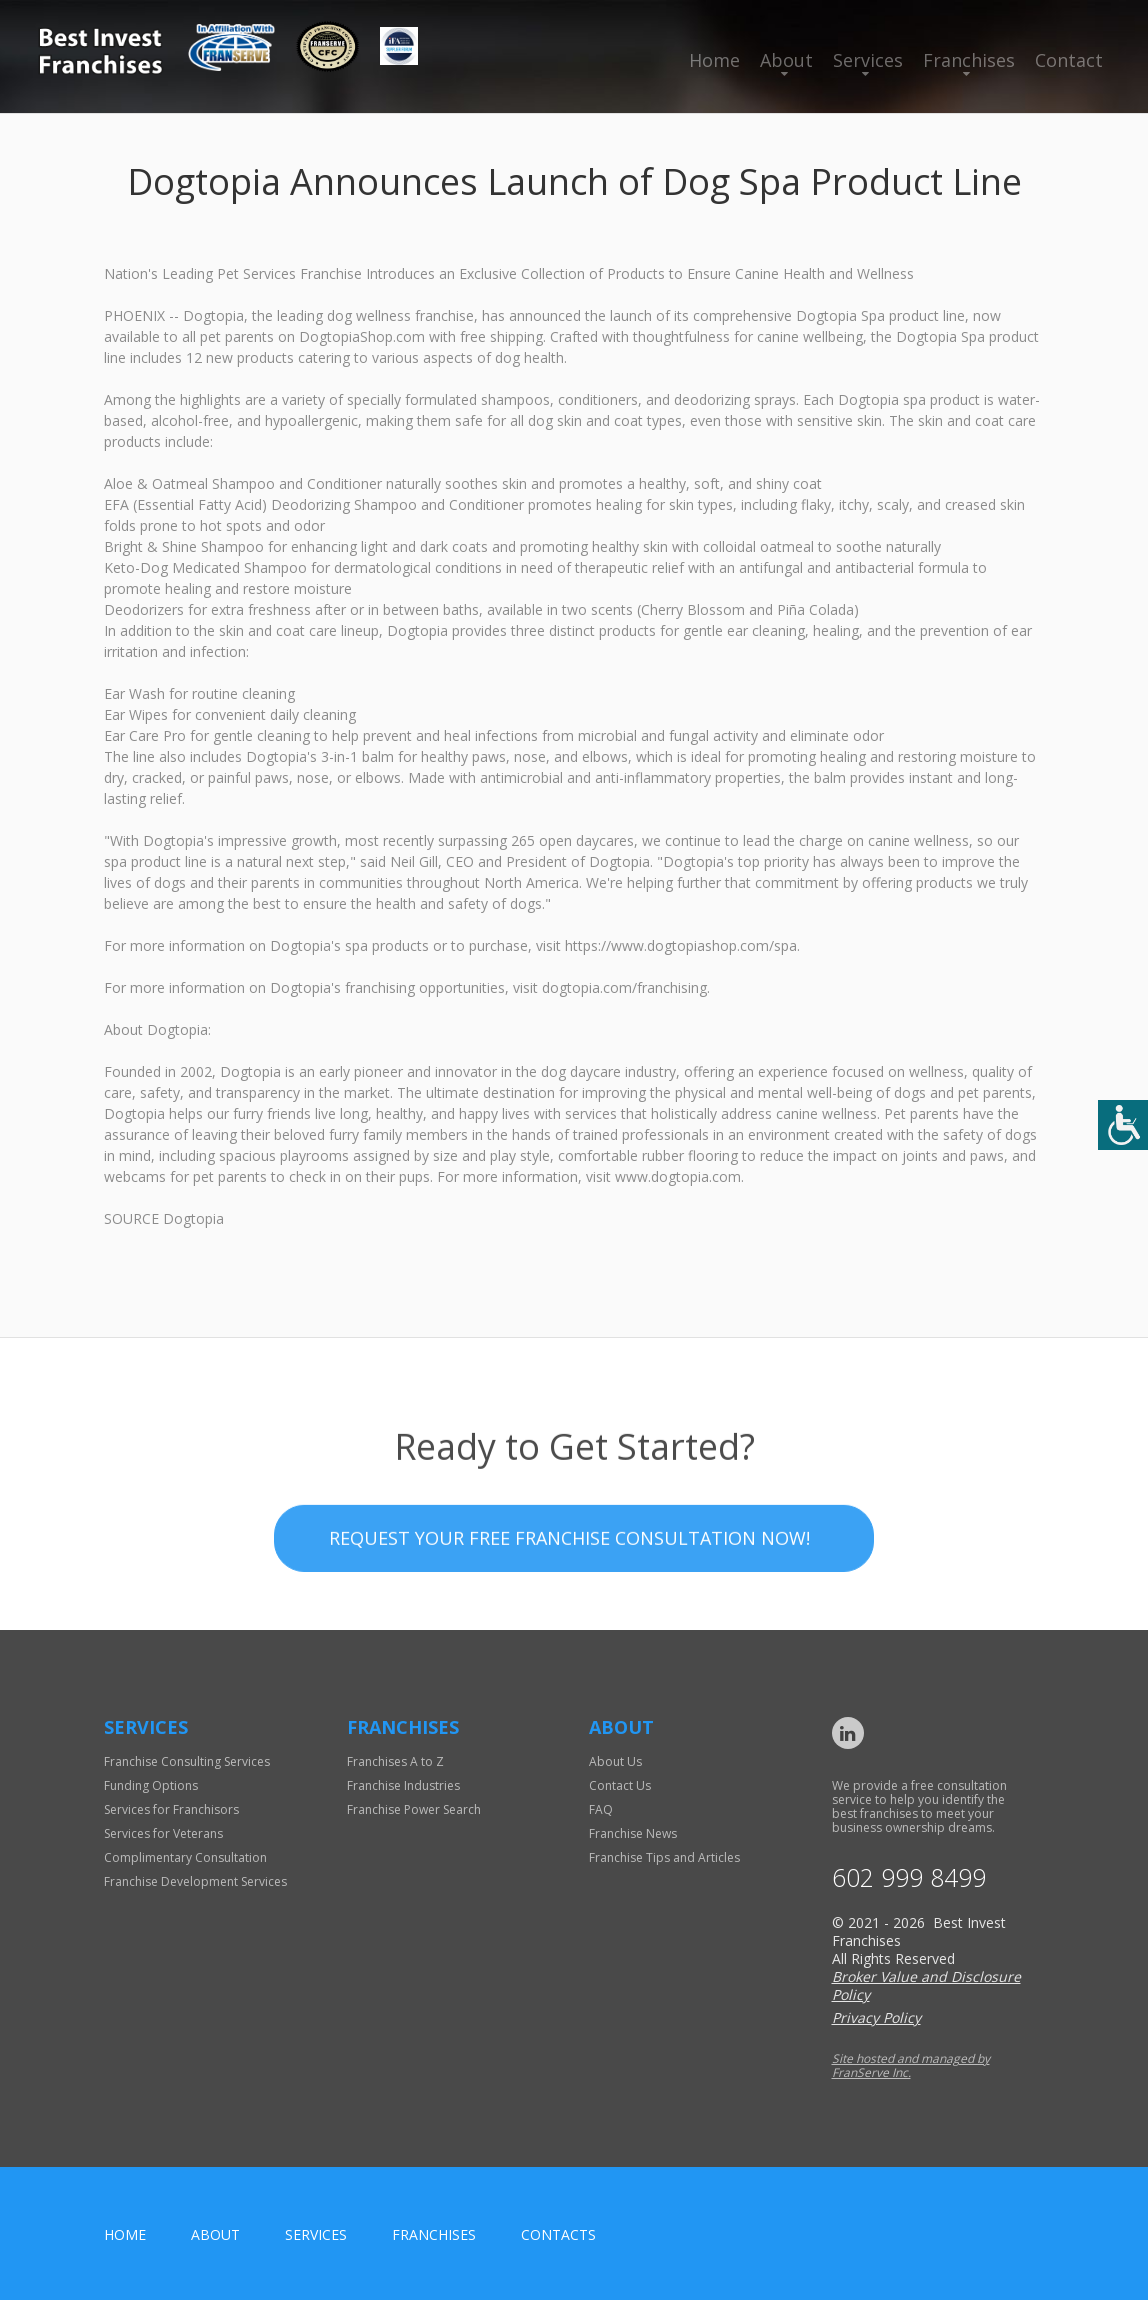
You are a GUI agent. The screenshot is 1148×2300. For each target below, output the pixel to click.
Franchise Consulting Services (187, 1761)
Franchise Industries (403, 1785)
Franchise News (633, 1833)
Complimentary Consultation (185, 1857)
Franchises (969, 60)
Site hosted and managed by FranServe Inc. (911, 2065)
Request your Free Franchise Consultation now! (569, 1597)
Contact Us (620, 1785)
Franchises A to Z (395, 1761)
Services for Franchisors (171, 1809)
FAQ (601, 1809)
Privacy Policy (876, 2017)
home (125, 2234)
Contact (1069, 60)
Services (868, 60)
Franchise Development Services (195, 1881)
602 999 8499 (909, 1877)
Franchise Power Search (414, 1809)
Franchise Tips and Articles (664, 1857)
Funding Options (151, 1785)
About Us (615, 1761)
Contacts (558, 2234)
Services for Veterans (163, 1833)
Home (714, 60)
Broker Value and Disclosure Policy (926, 1985)
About (786, 60)
